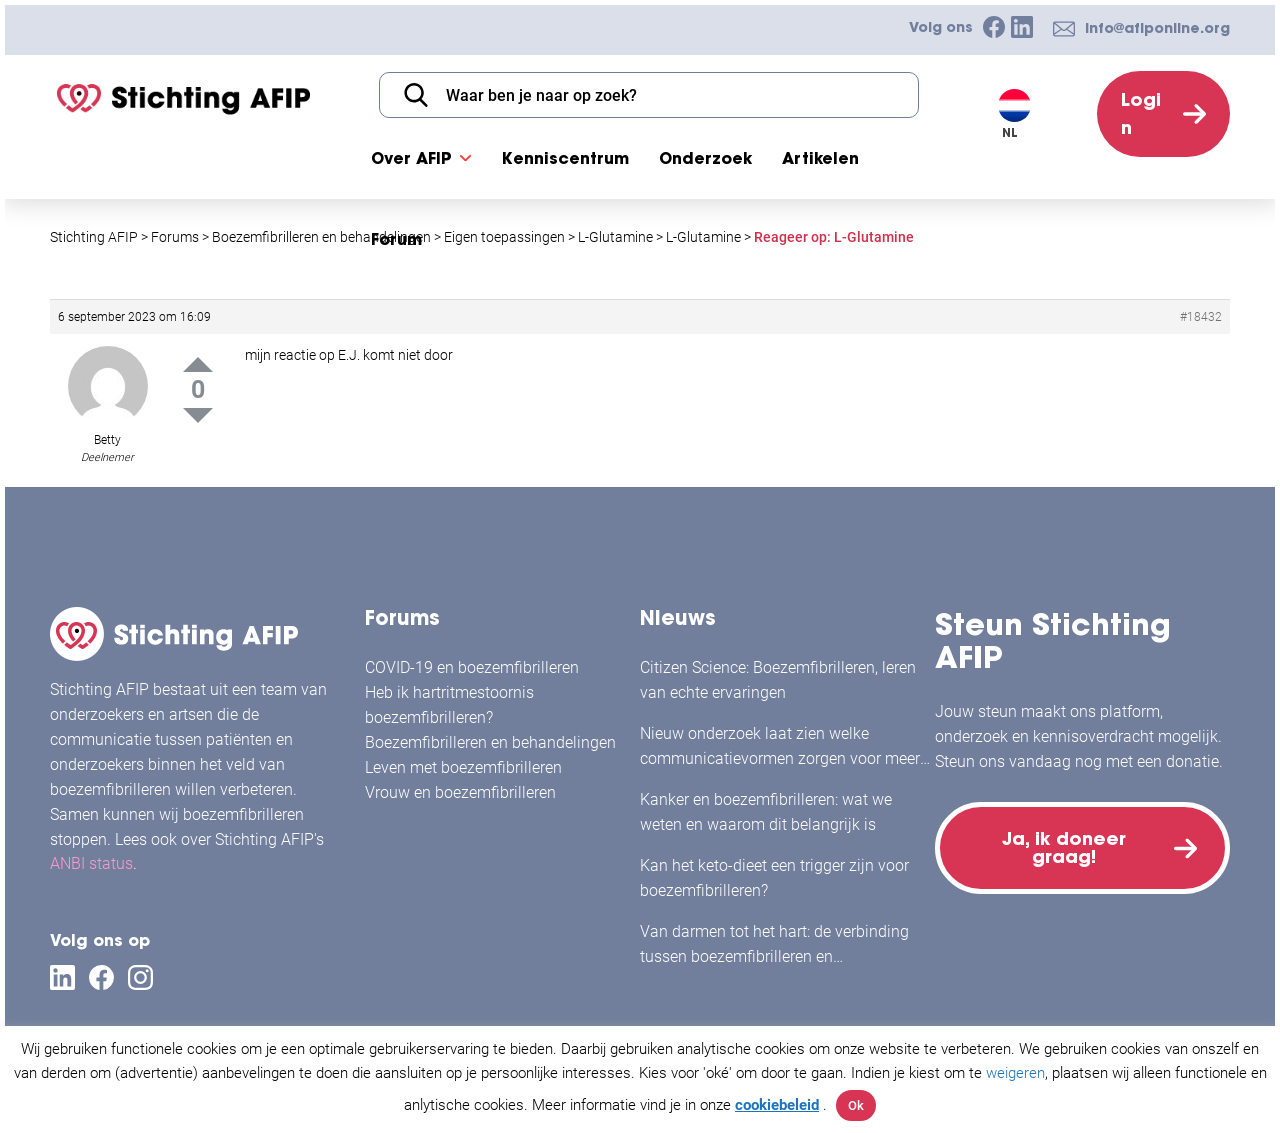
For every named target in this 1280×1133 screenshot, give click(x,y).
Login (1141, 113)
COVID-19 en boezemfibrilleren (472, 667)
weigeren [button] (1015, 1073)
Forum (396, 239)
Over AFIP (411, 158)
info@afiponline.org (1157, 28)
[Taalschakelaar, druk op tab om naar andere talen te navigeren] (1025, 114)
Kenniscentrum (565, 158)
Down (198, 415)
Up (198, 364)
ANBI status (91, 863)
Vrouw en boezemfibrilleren (460, 792)
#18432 (1201, 317)
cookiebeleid (777, 1105)
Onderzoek (705, 158)
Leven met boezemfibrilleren (463, 767)
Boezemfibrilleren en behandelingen (490, 742)
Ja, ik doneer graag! (1064, 847)
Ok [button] (856, 1105)
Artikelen (820, 158)
